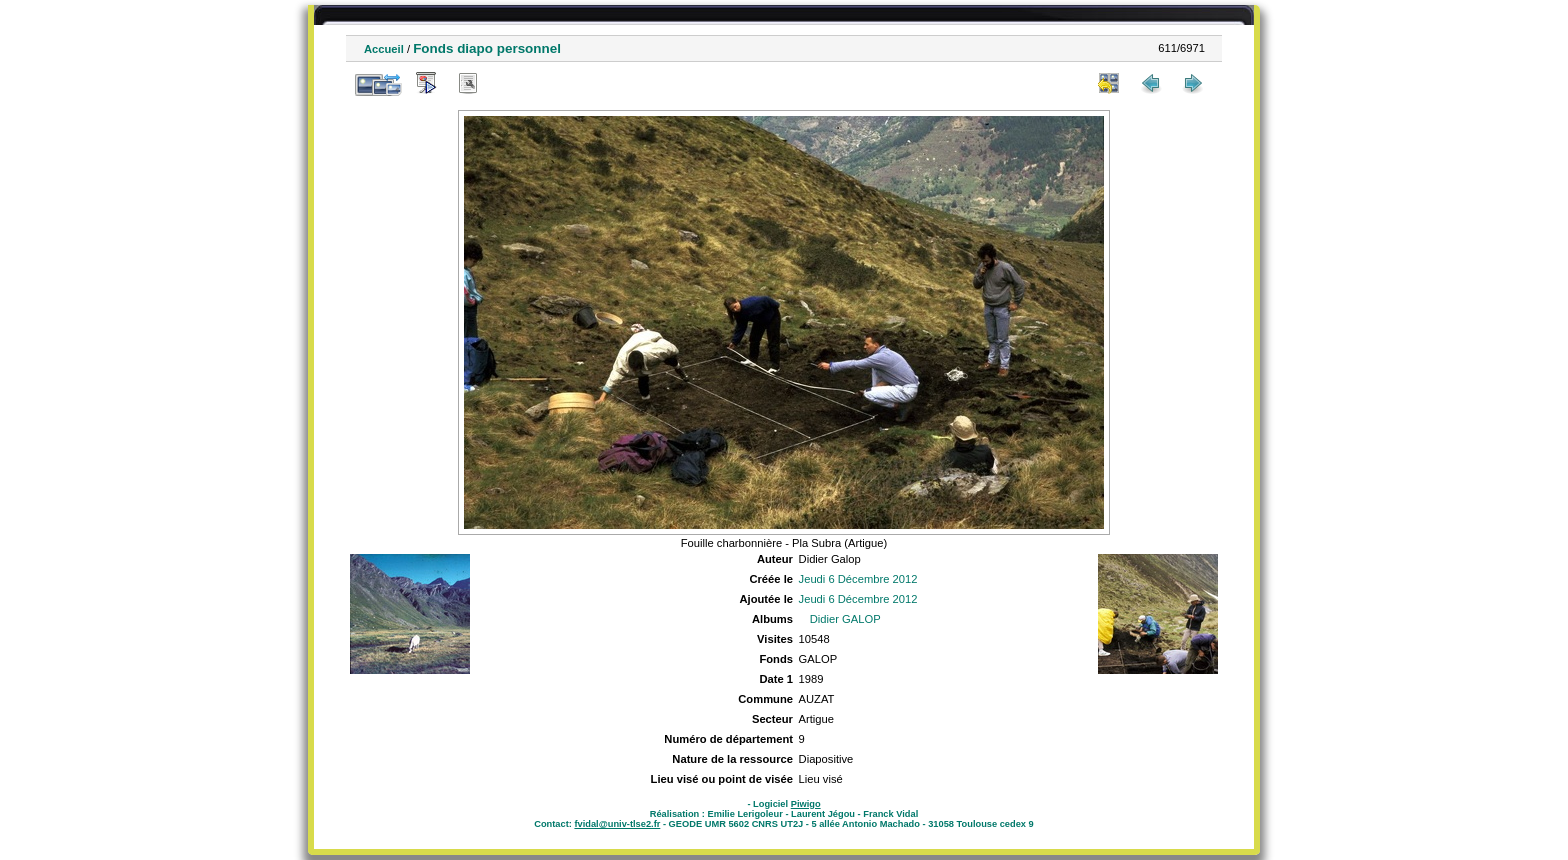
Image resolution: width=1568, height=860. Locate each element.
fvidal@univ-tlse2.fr (617, 824)
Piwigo (806, 804)
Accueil (384, 49)
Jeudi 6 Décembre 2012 (858, 579)
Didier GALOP (845, 619)
